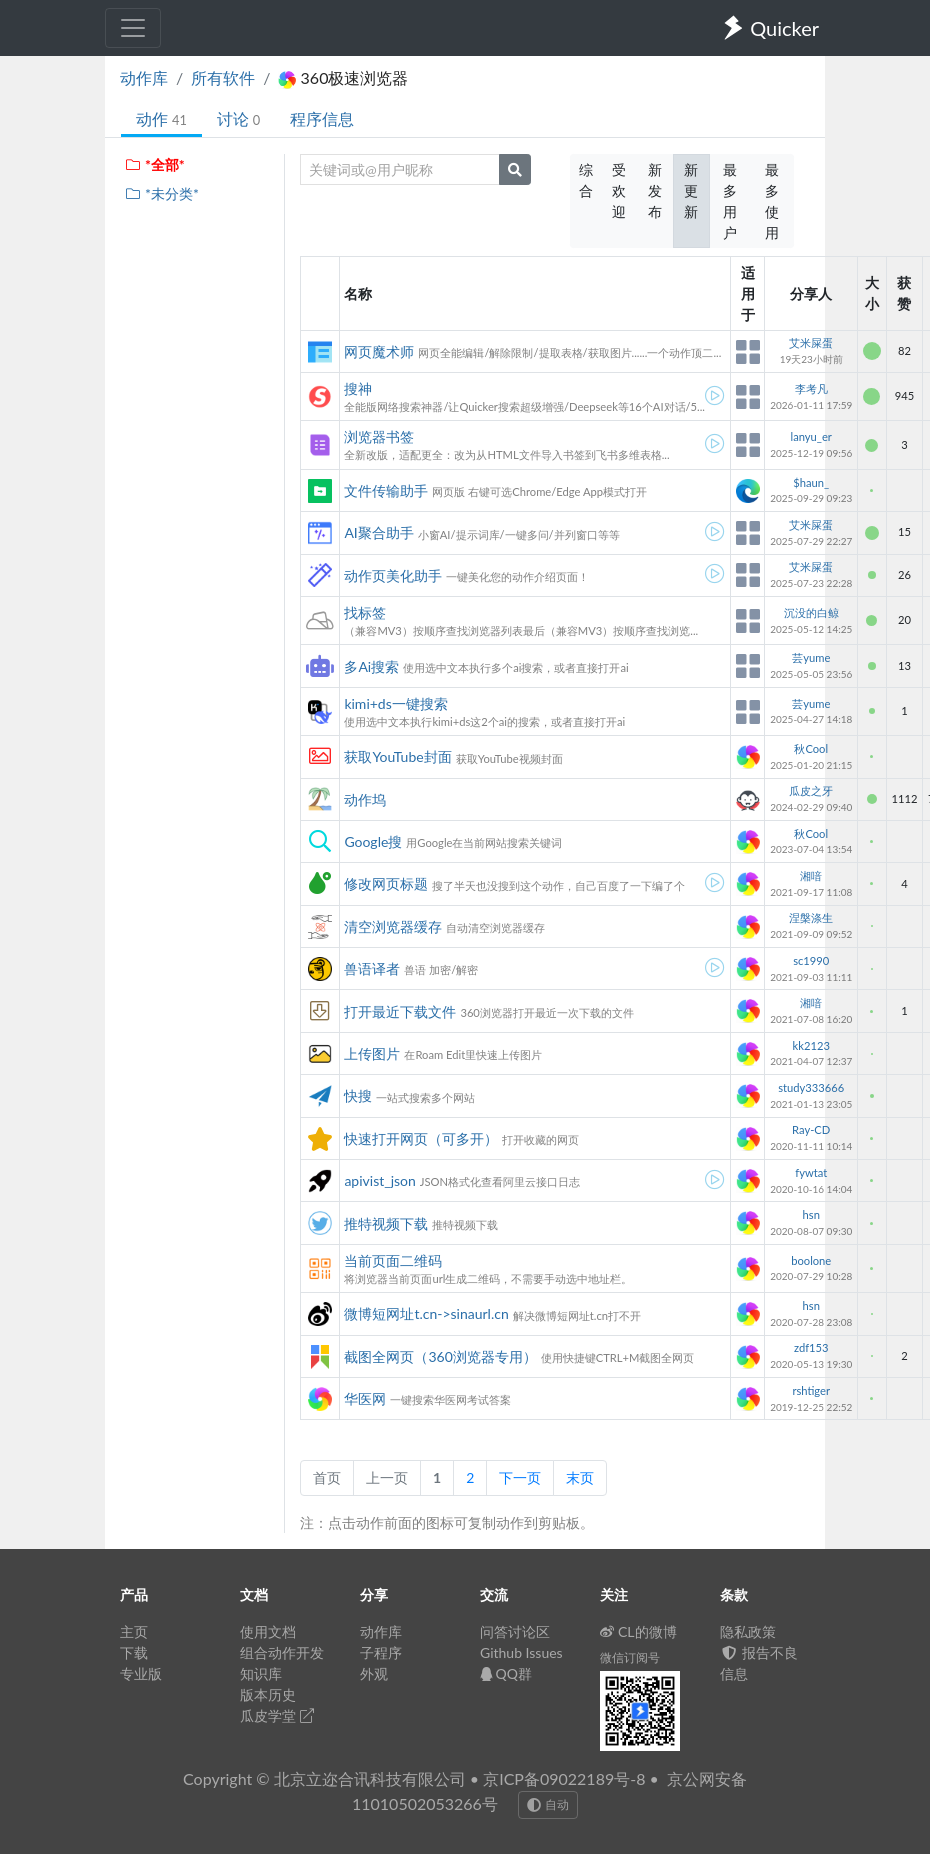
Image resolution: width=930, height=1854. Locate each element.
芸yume (811, 657)
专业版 (141, 1673)
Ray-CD (811, 1129)
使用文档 (268, 1631)
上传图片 (372, 1053)
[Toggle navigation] (133, 28)
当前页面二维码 (393, 1260)
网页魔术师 (379, 351)
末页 (580, 1477)
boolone (811, 1260)
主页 (134, 1631)
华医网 (365, 1398)
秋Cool (811, 748)
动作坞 (365, 799)
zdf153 (811, 1347)
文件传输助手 (386, 490)
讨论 (238, 118)
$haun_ (811, 482)
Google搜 (373, 841)
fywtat (811, 1172)
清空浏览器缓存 (393, 926)
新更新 (691, 190)
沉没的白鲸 (811, 612)
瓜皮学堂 (277, 1715)
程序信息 (322, 118)
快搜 (358, 1095)
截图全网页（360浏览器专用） (440, 1356)
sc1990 (811, 960)
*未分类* (161, 193)
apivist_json (379, 1180)
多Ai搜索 (371, 666)
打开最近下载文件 (400, 1011)
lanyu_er (811, 436)
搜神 (358, 388)
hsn (811, 1214)
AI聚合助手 (378, 532)
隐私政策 (748, 1631)
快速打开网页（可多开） (421, 1138)
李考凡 (811, 388)
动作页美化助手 (393, 575)
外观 (374, 1673)
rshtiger (811, 1390)
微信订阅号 (630, 1657)
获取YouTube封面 (397, 756)
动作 (161, 118)
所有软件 (223, 77)
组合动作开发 (282, 1652)
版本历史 (268, 1694)
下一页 (520, 1477)
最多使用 (772, 201)
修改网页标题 (386, 883)
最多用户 (730, 201)
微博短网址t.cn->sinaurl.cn (426, 1313)
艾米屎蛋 (811, 342)
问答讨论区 (515, 1631)
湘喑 (811, 875)
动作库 (144, 77)
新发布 (655, 190)
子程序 (381, 1652)
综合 (586, 180)
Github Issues (521, 1652)
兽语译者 (372, 968)
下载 (134, 1652)
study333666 (811, 1087)
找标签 (365, 612)
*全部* (154, 164)
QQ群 (506, 1673)
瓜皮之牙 (811, 790)
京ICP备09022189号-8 (564, 1778)
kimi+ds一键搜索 (395, 703)
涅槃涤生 (811, 917)
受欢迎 (619, 190)
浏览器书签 (379, 436)
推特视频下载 (386, 1223)
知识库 (261, 1673)
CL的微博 (638, 1631)
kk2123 (811, 1045)
